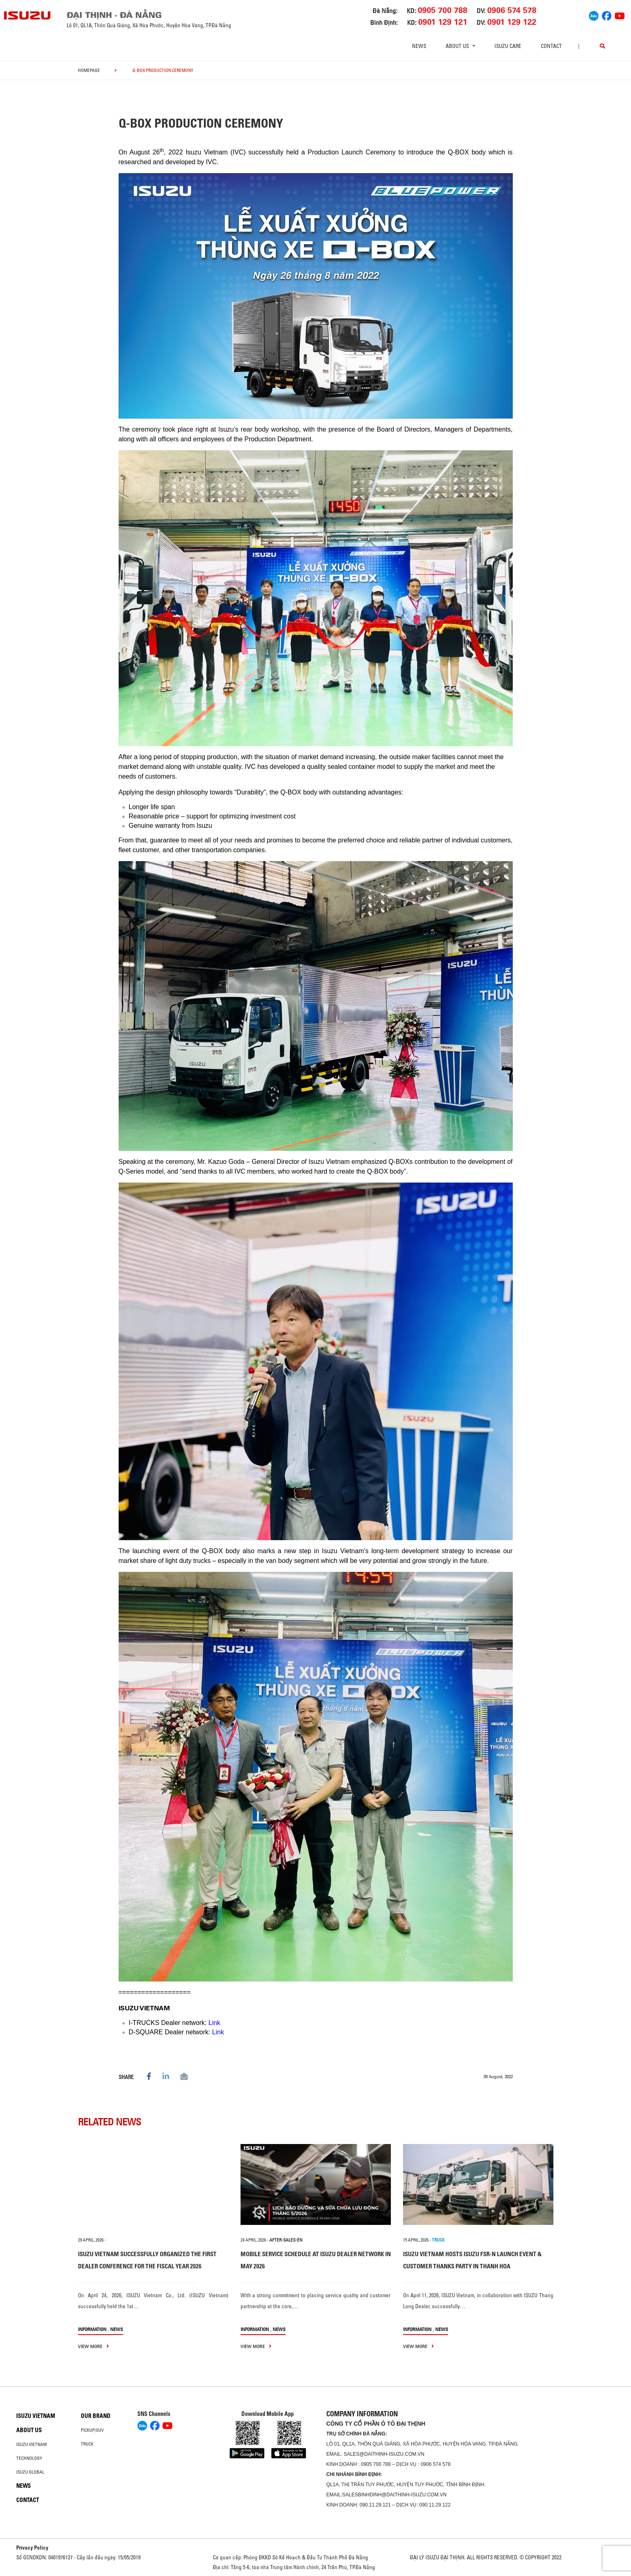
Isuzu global (30, 2472)
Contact (551, 46)
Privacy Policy (32, 2547)
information (92, 2329)
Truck (87, 2444)
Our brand (96, 2416)
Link (214, 2022)
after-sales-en (285, 2240)
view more (93, 2346)
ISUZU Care (507, 46)
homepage (89, 70)
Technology (29, 2458)
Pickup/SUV (92, 2430)
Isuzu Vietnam (35, 2416)
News (419, 46)
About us (29, 2430)
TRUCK (438, 2240)
